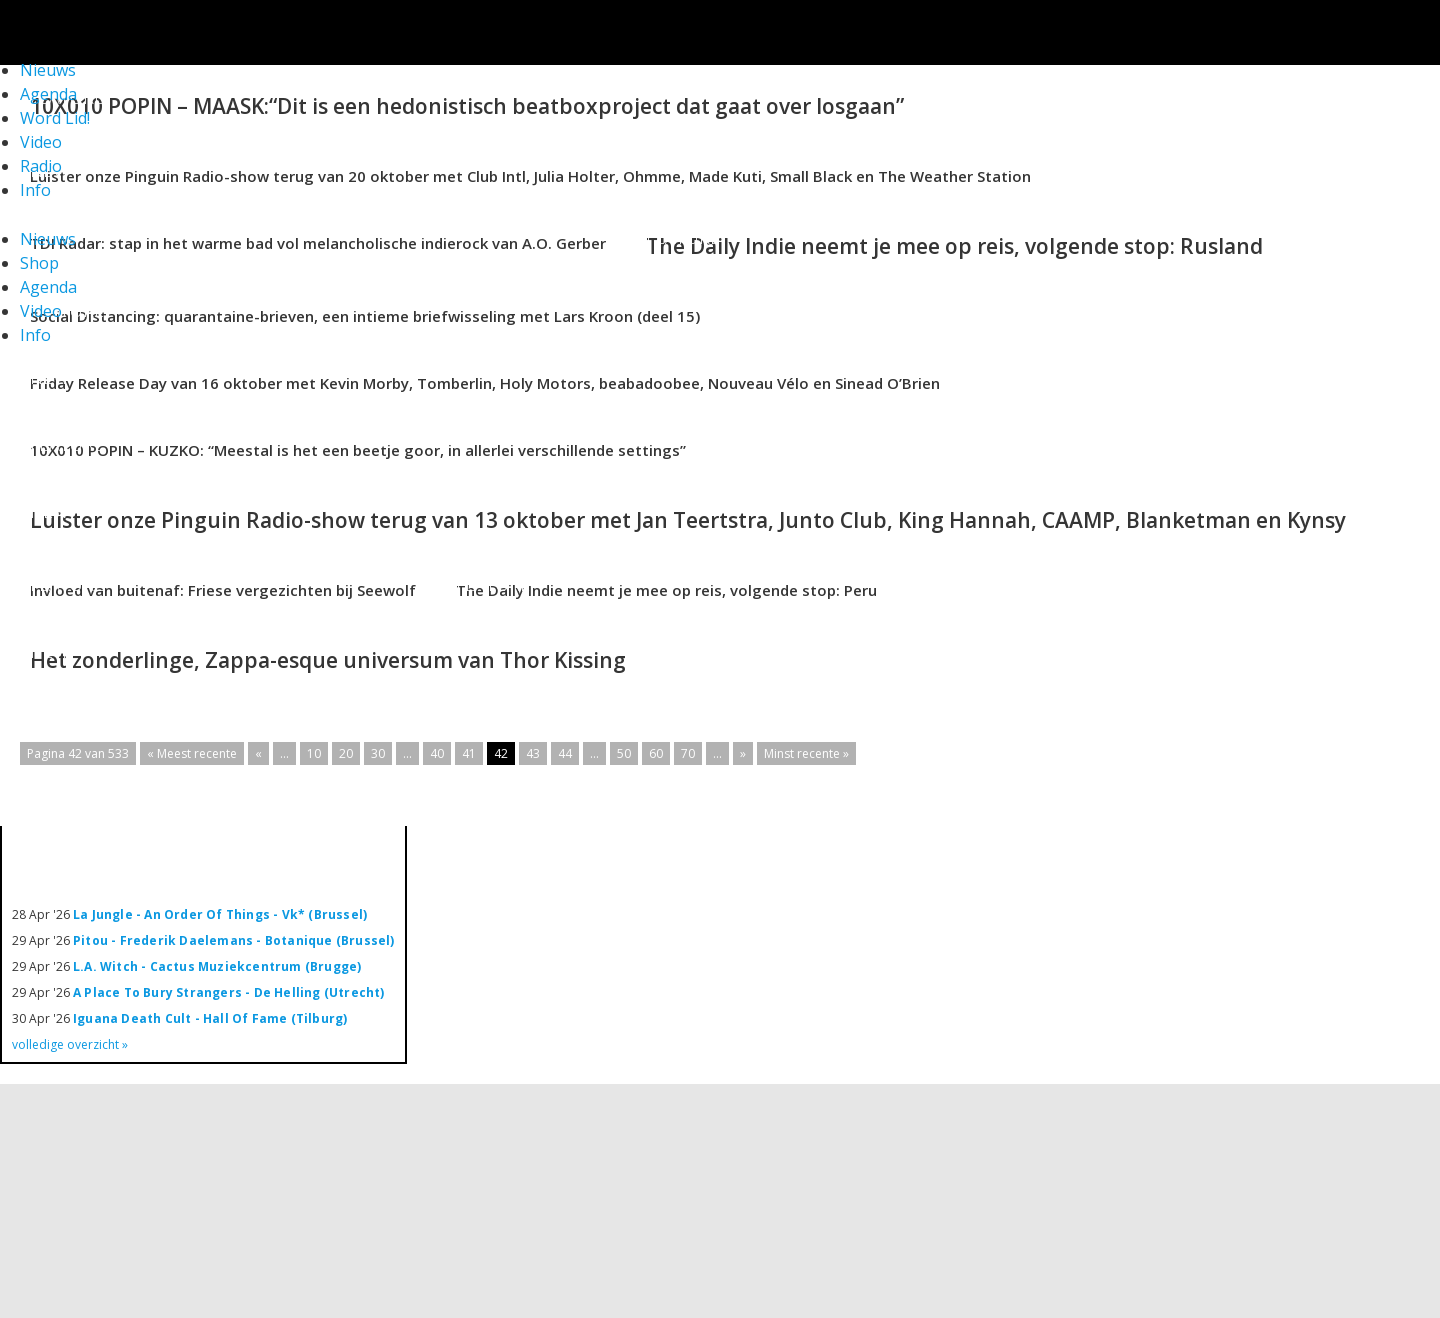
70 (688, 753)
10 (314, 753)
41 (469, 753)
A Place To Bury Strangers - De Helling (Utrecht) (229, 992)
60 (656, 753)
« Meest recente (192, 753)
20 (346, 753)
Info (35, 190)
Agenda (48, 287)
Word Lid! (55, 118)
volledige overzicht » (70, 1044)
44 (565, 753)
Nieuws (48, 239)
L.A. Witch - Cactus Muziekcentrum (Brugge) (217, 966)
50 (624, 753)
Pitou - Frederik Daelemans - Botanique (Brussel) (234, 940)
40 (437, 753)
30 (378, 753)
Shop (39, 263)
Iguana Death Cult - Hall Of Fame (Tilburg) (210, 1018)
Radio (41, 166)
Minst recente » (806, 753)
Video (41, 142)
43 (533, 753)
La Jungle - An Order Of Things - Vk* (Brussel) (220, 914)
